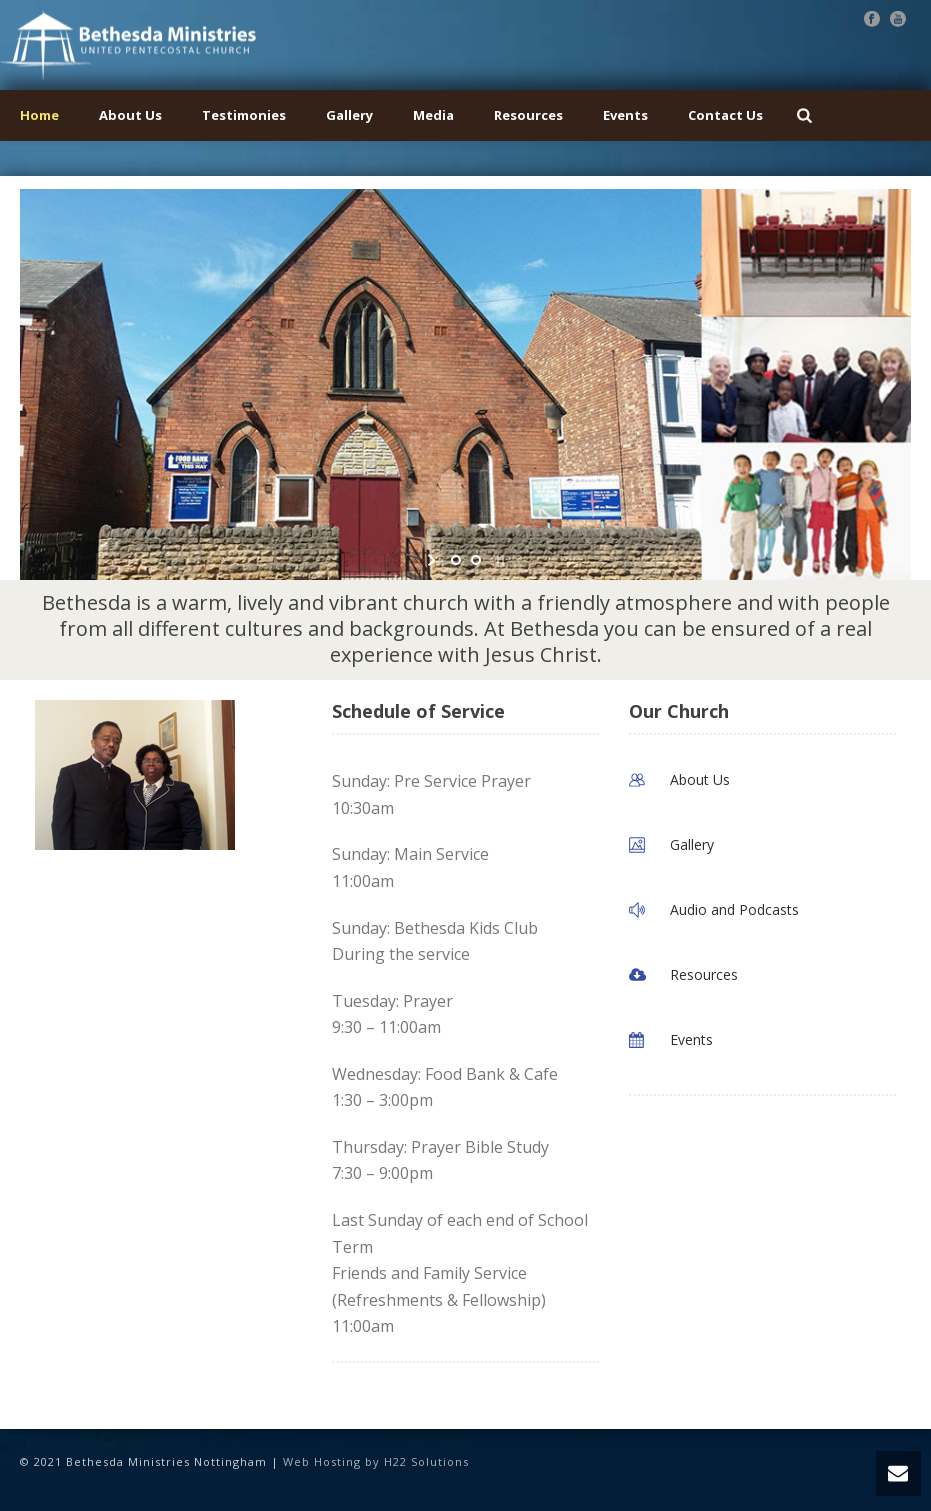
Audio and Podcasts (734, 909)
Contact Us (725, 115)
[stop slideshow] (498, 560)
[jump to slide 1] (456, 560)
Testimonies (244, 115)
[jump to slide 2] (476, 560)
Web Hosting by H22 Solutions (376, 1461)
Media (433, 115)
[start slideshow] (433, 560)
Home (39, 115)
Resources (528, 115)
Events (625, 115)
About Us (130, 115)
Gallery (349, 115)
